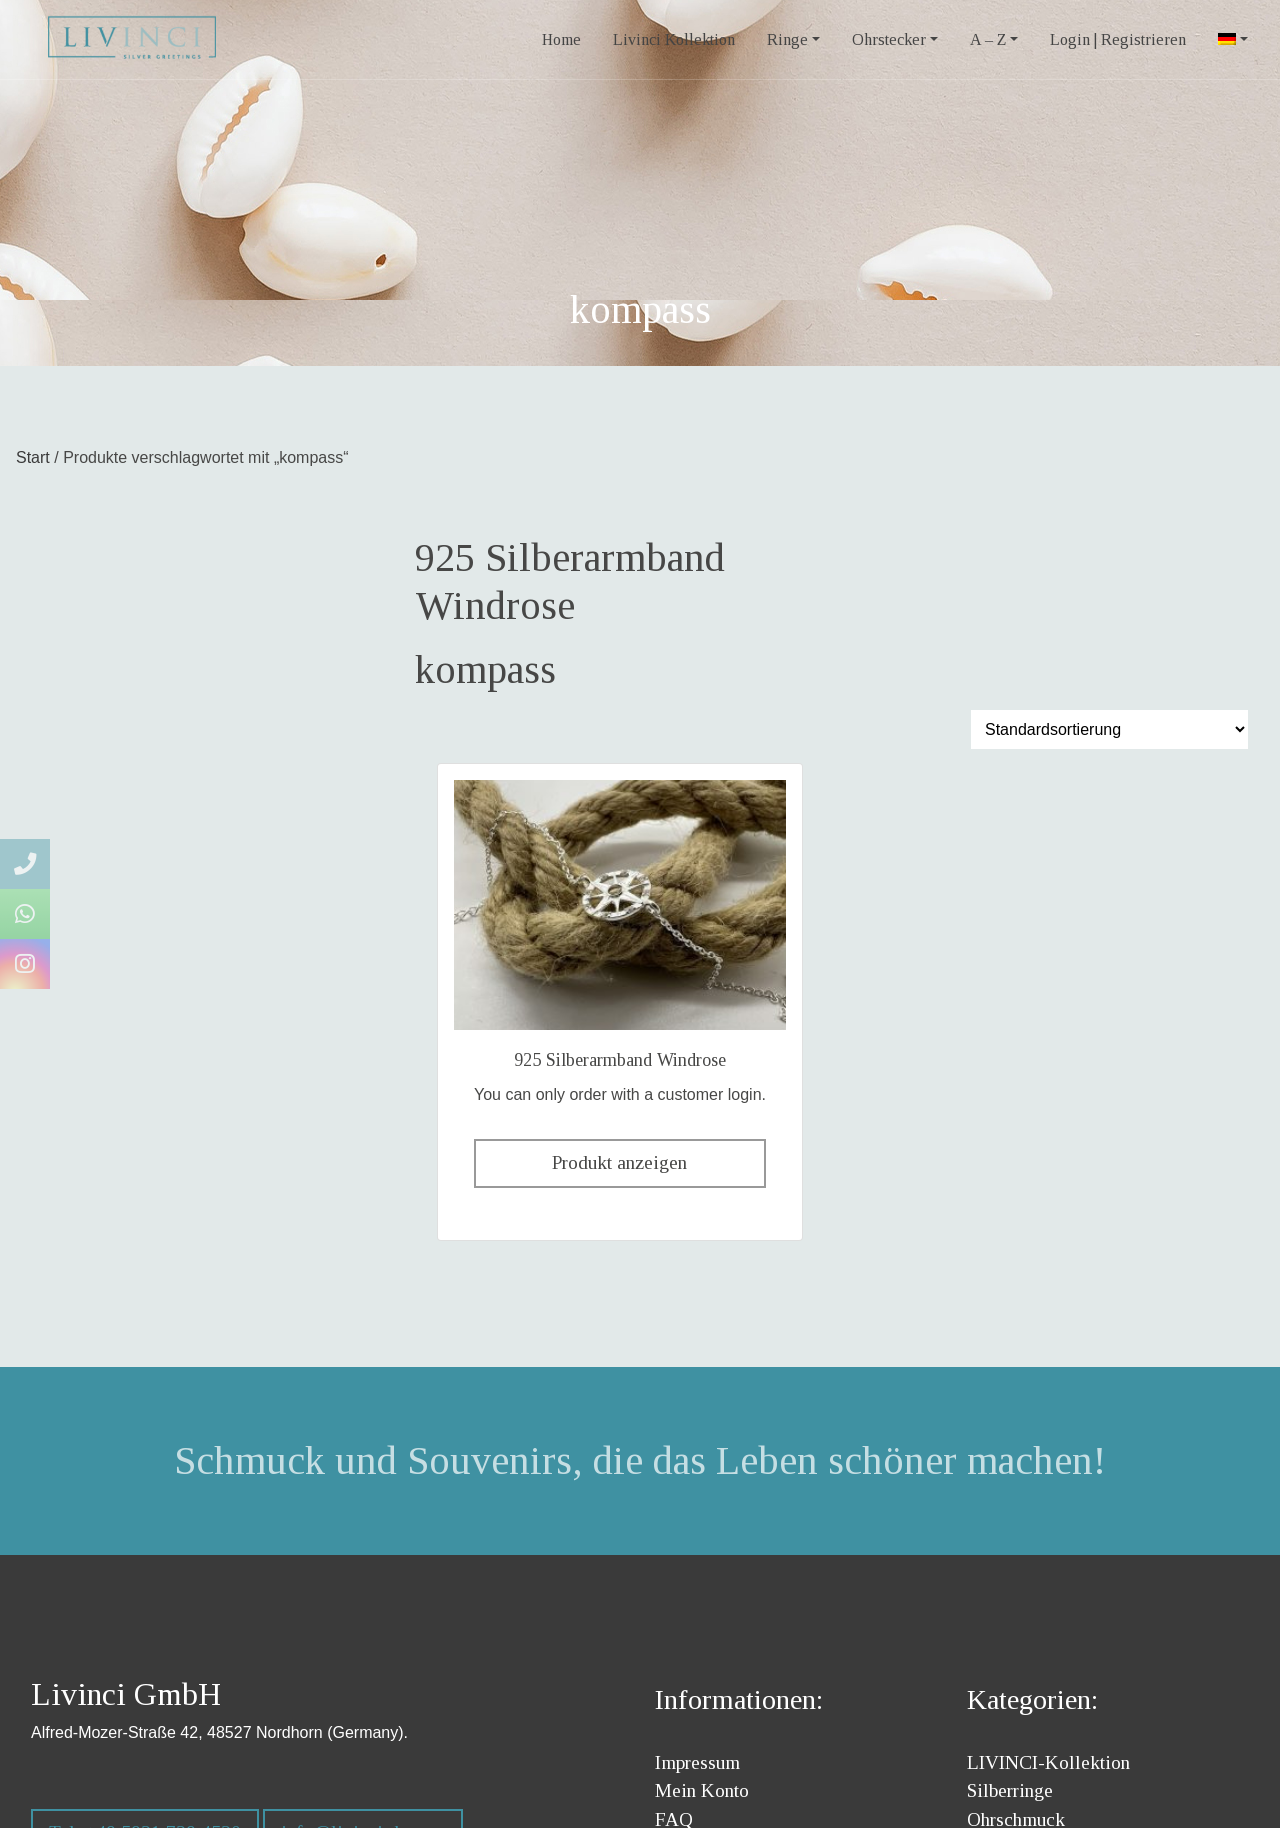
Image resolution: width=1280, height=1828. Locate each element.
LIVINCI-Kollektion (1048, 1762)
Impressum (697, 1762)
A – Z (988, 39)
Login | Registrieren (1118, 39)
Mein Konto (702, 1790)
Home (561, 39)
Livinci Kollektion (674, 39)
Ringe (787, 39)
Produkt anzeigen (619, 1162)
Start (33, 457)
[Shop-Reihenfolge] (1109, 729)
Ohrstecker (889, 39)
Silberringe (1010, 1790)
